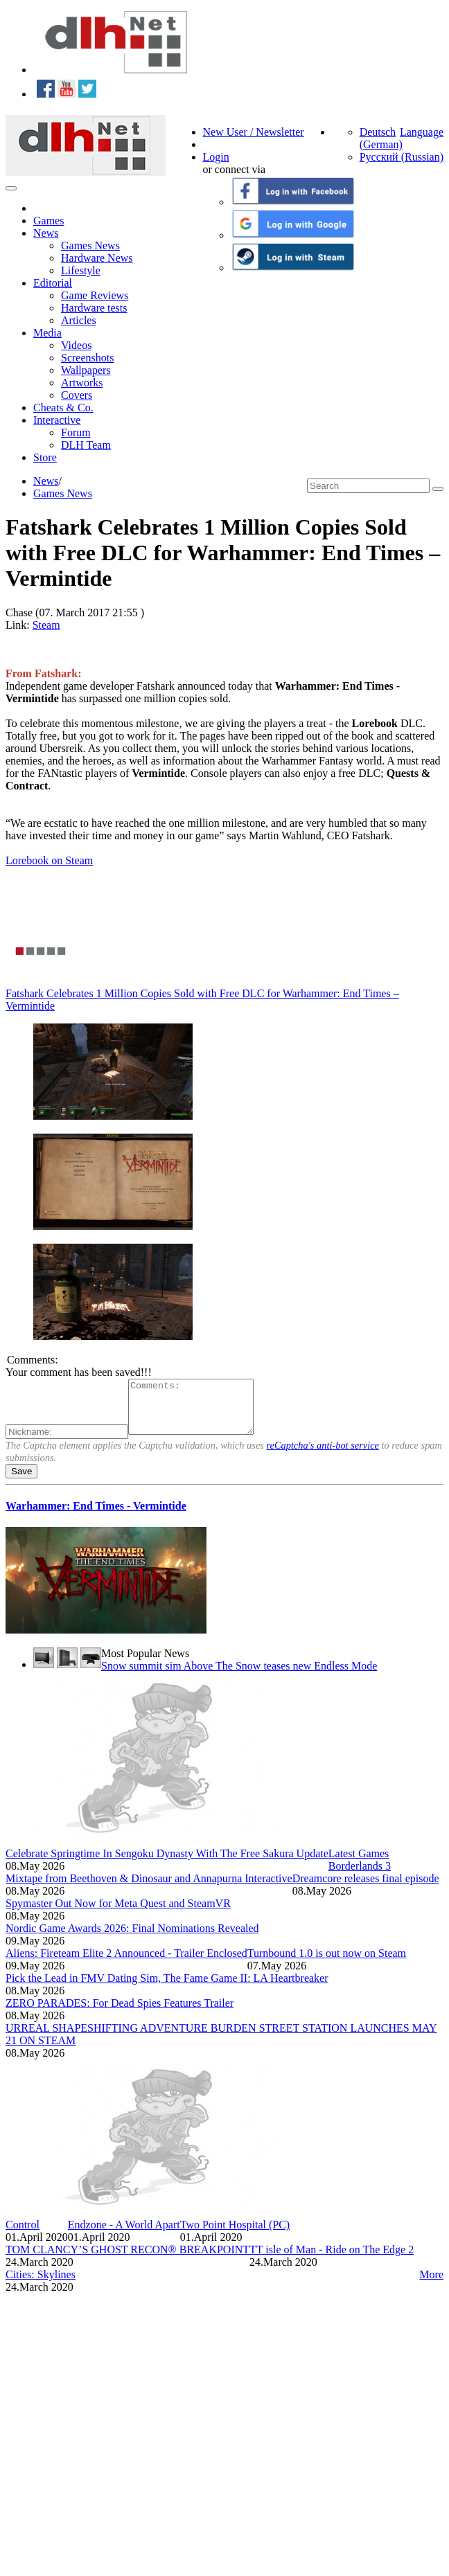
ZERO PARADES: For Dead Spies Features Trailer (120, 2013)
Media (47, 333)
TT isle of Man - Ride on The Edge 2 (331, 2260)
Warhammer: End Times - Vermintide (96, 1516)
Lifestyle (80, 270)
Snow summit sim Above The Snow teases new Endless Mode (239, 1676)
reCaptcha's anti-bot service (323, 1455)
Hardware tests (94, 308)
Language (421, 132)
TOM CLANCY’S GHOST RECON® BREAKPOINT (127, 2260)
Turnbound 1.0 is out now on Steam (326, 1963)
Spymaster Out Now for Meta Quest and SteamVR (118, 1914)
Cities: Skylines (41, 2285)
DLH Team (86, 445)
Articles (78, 320)
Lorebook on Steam (49, 860)
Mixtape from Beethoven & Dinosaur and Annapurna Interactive (149, 1889)
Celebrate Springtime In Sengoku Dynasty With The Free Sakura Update (167, 1864)
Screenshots (87, 358)
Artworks (82, 382)
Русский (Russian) (401, 157)
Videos (76, 345)
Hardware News (97, 258)
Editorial (52, 283)
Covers (76, 395)
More (431, 2285)
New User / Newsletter (253, 132)
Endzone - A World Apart (124, 2235)
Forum (76, 432)
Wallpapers (86, 370)
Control (22, 2235)
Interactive (56, 420)
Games (48, 220)
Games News (90, 245)
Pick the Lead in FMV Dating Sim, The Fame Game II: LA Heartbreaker (167, 1988)
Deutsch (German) (381, 138)
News (45, 233)
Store (45, 457)
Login (216, 157)
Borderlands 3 (359, 1876)
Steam (46, 625)
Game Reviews (94, 295)
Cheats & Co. (63, 407)
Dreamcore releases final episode (365, 1889)
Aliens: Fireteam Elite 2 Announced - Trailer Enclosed (126, 1963)
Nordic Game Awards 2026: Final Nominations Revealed (132, 1938)
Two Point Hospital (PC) (235, 2235)
